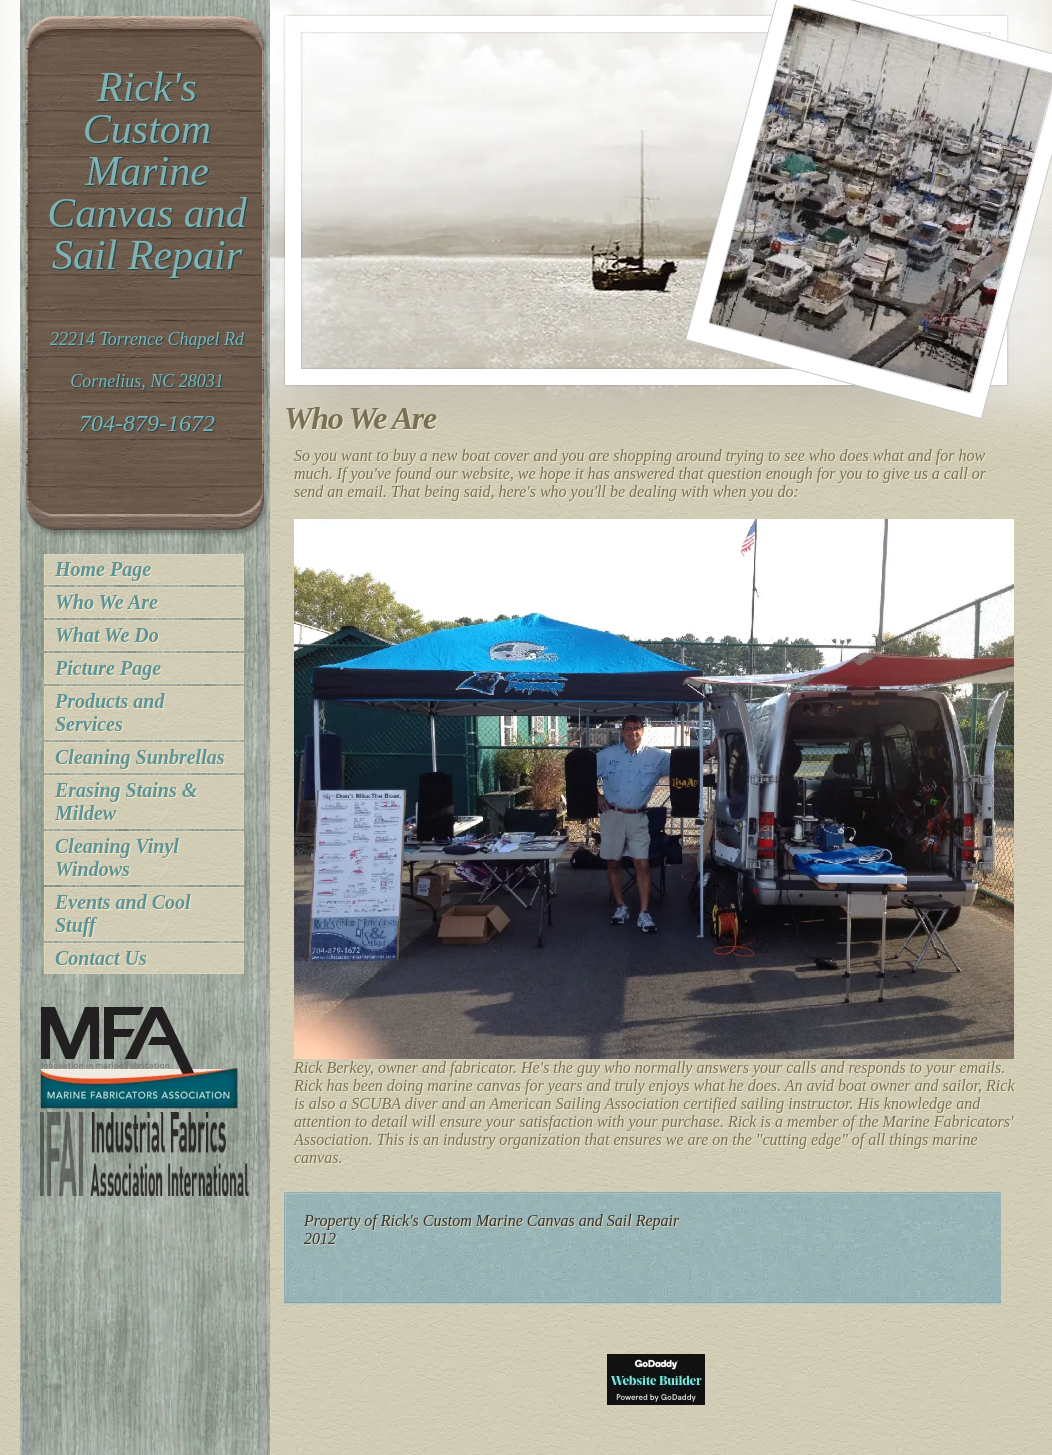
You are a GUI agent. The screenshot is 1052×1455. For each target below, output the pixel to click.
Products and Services (109, 712)
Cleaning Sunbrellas (140, 757)
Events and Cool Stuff (123, 913)
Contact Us (101, 958)
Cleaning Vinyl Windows (117, 857)
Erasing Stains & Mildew (126, 801)
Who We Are (106, 602)
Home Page (103, 569)
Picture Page (108, 668)
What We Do (107, 635)
